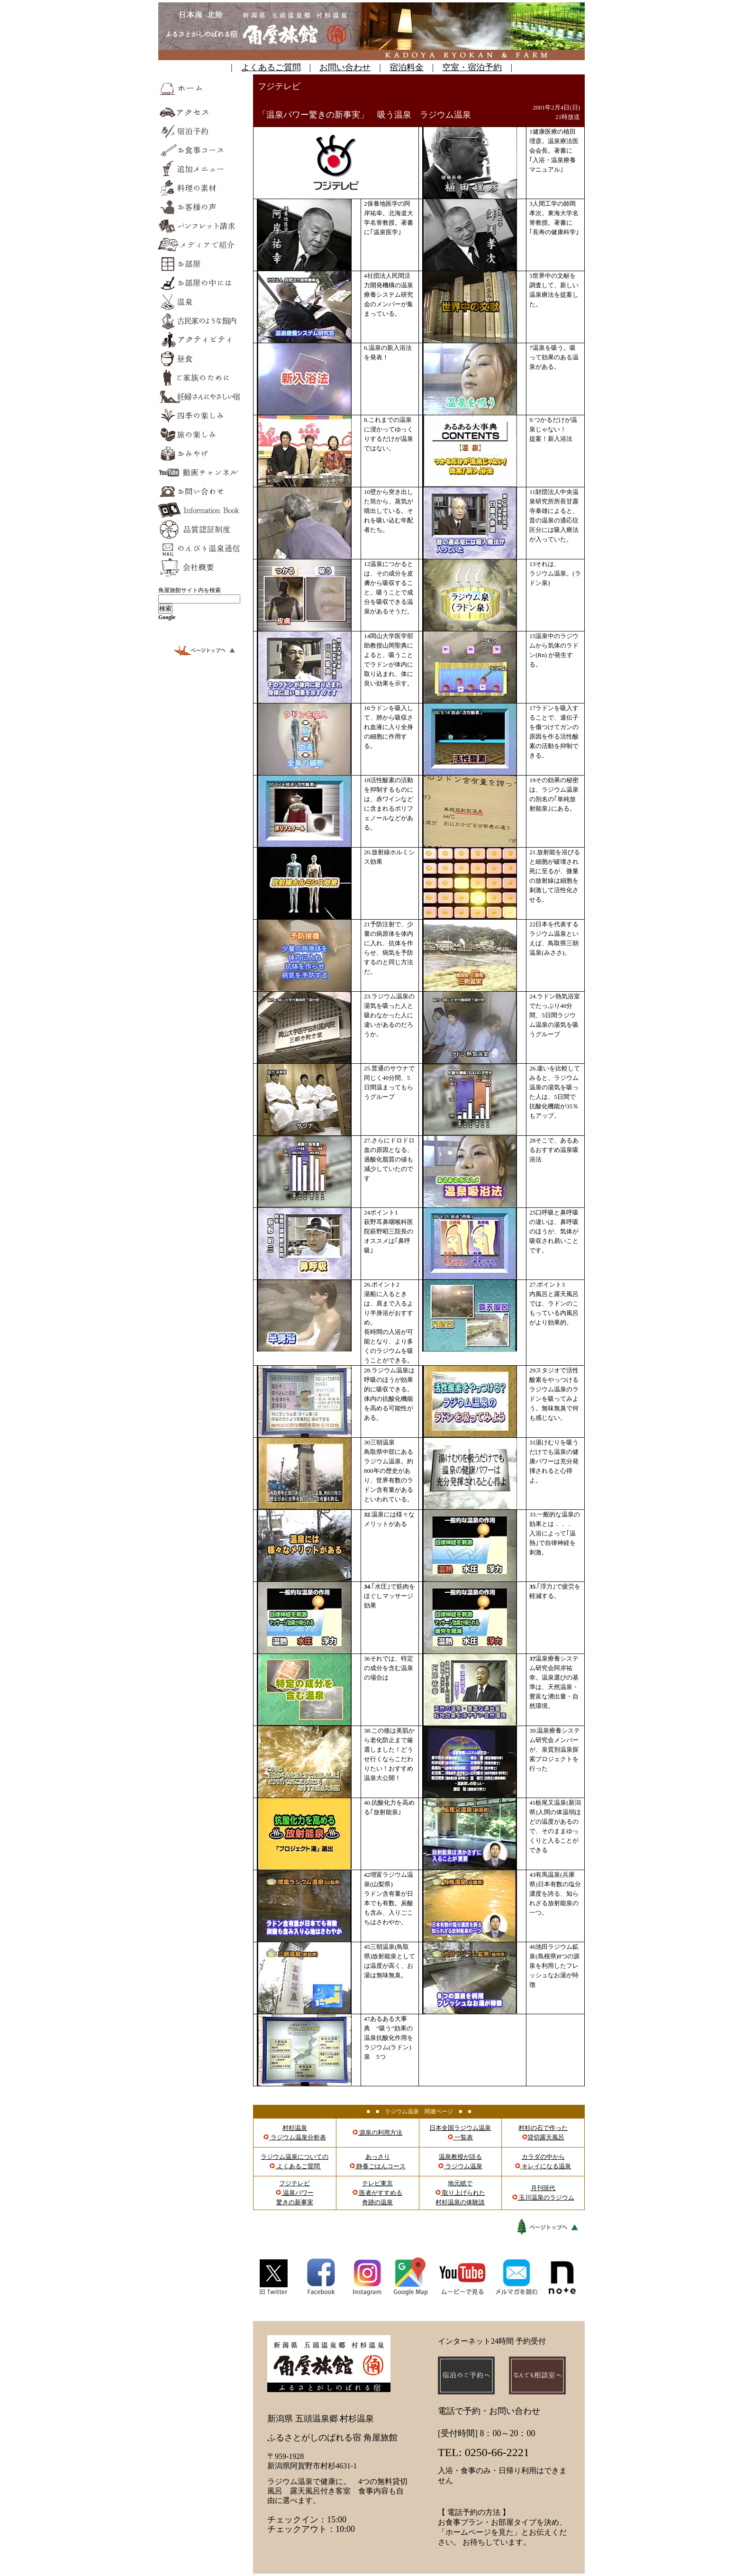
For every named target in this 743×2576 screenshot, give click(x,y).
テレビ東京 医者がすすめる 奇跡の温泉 (377, 2193)
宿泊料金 (407, 67)
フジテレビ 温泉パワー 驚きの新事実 (294, 2193)
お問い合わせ (345, 67)
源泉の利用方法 (377, 2132)
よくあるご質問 (271, 67)
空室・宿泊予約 (472, 67)
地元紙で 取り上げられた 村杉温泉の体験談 (460, 2193)
